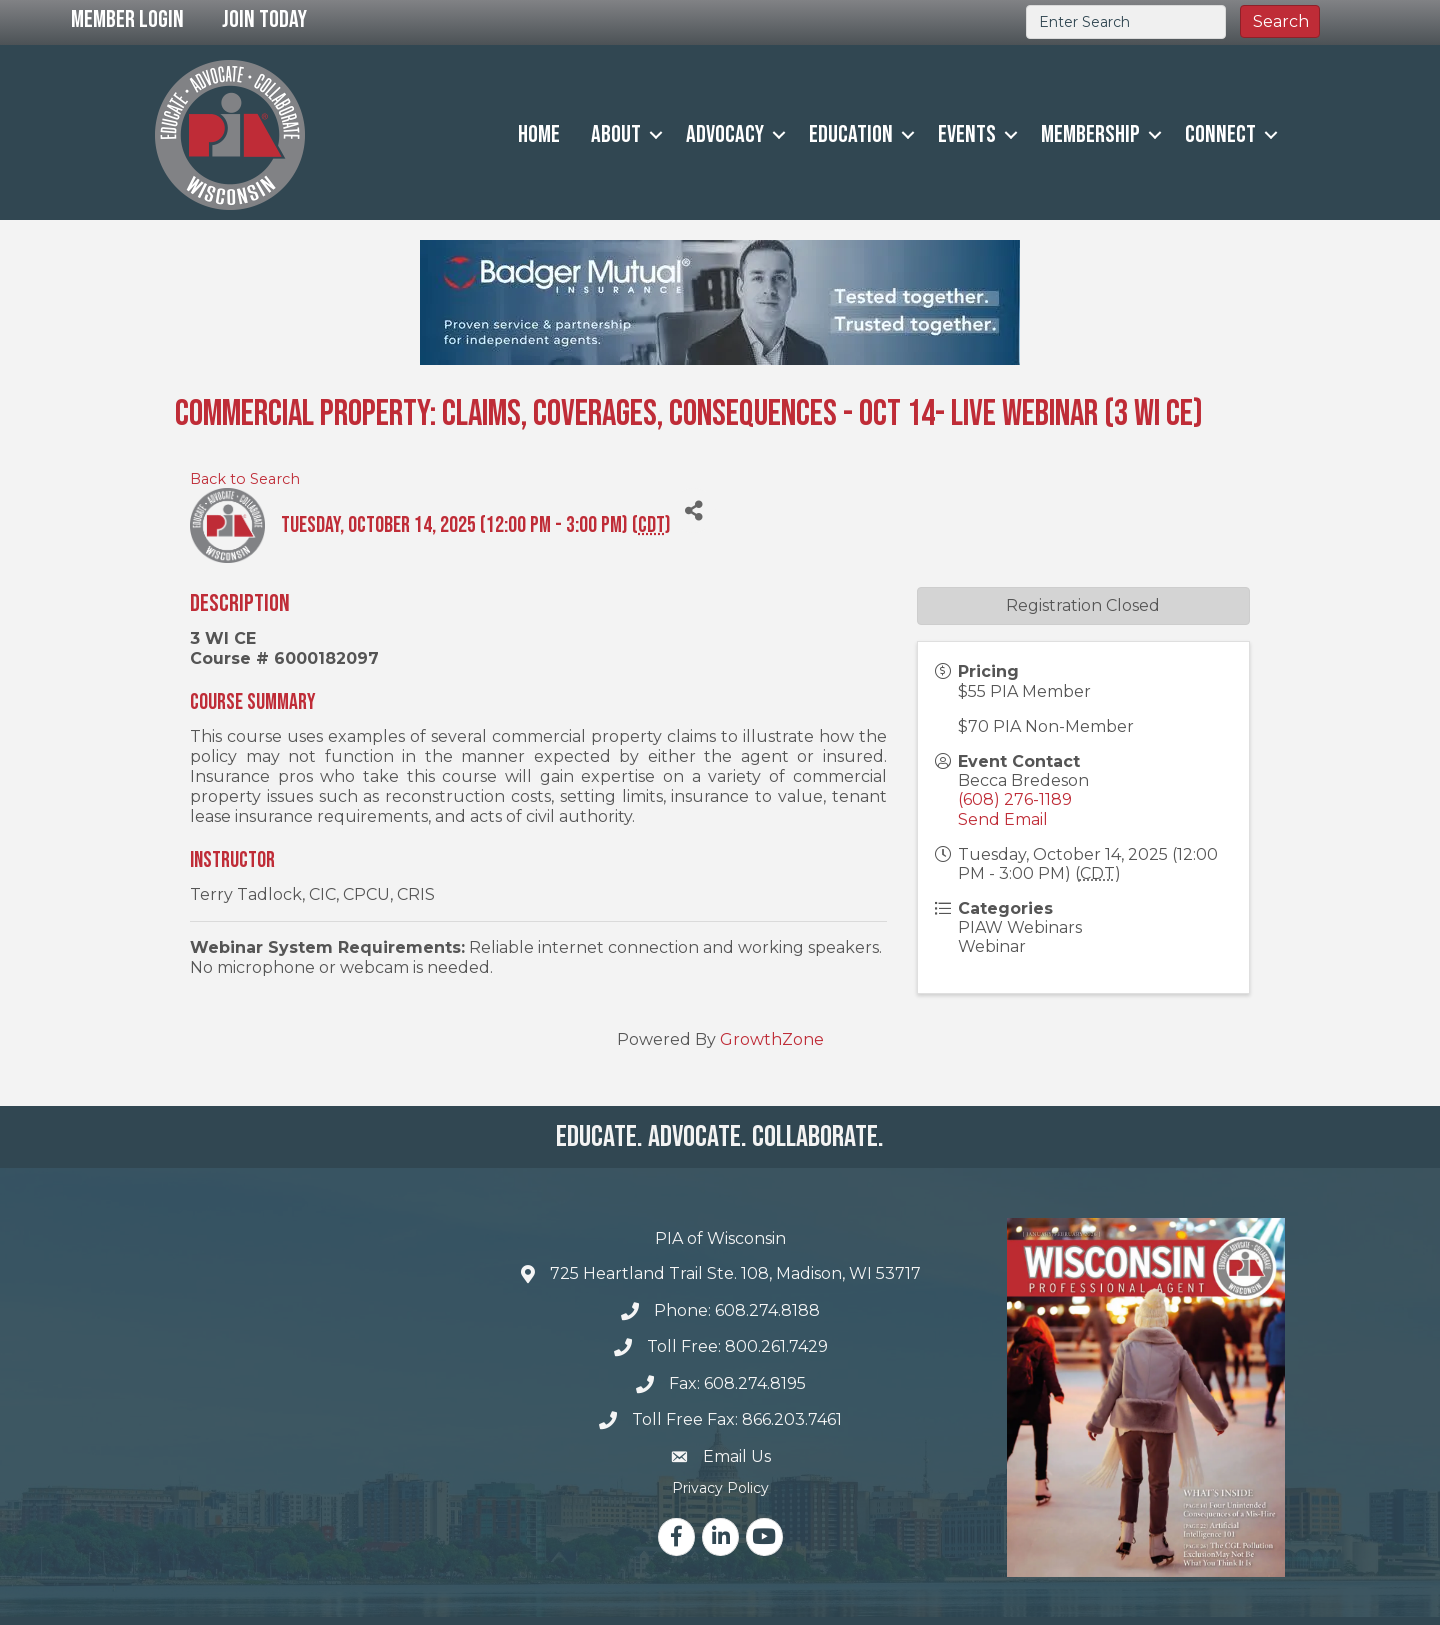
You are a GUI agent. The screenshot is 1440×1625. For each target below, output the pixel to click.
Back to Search (245, 479)
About (616, 134)
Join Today (264, 19)
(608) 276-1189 (1015, 799)
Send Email (1003, 819)
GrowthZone (772, 1039)
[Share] (693, 510)
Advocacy (725, 134)
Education (851, 134)
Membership (1090, 134)
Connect (1220, 134)
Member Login (127, 19)
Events (967, 134)
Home (539, 134)
